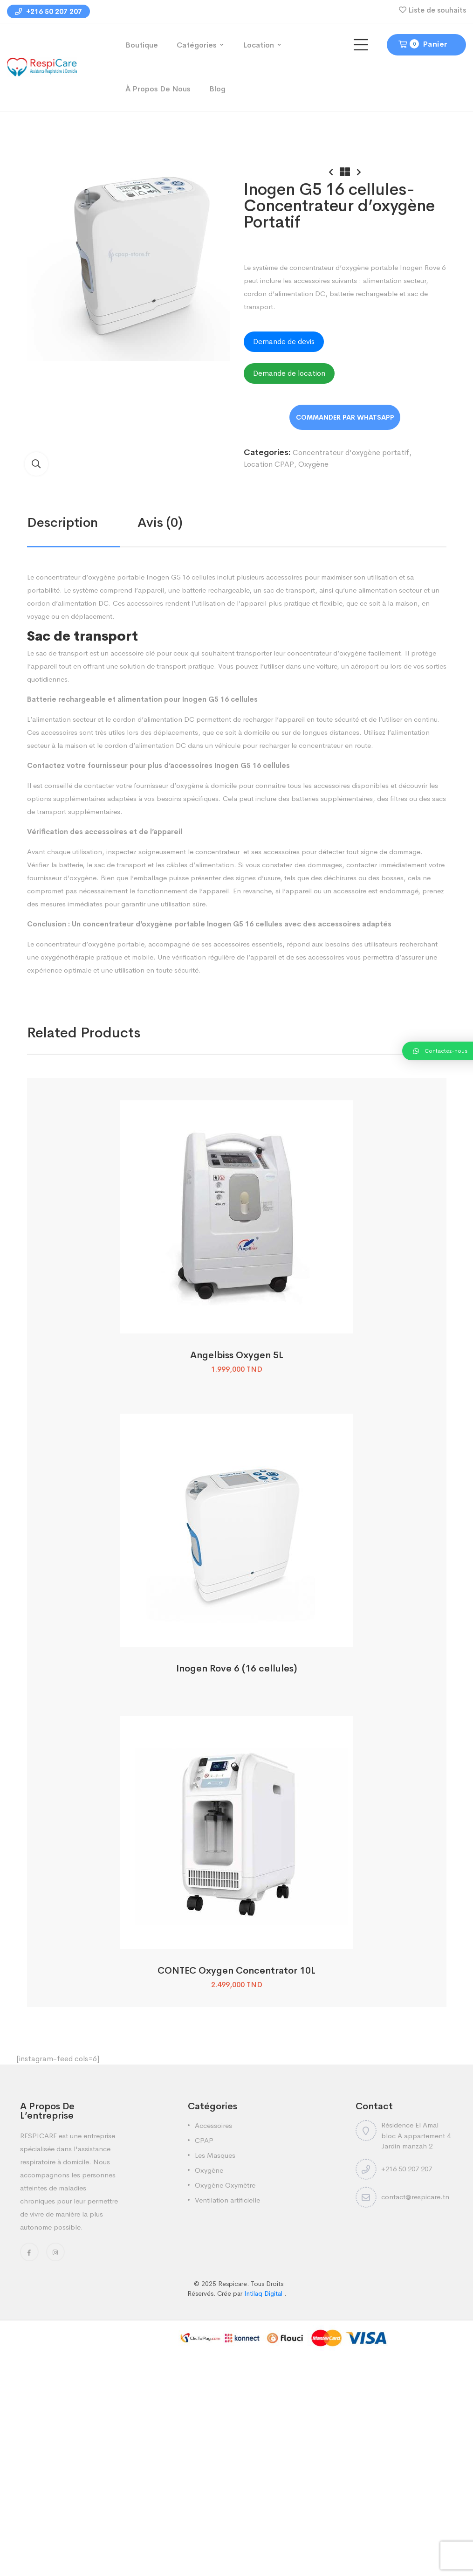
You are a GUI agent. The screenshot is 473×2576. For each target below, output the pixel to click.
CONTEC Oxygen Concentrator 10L (236, 1970)
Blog (217, 89)
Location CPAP (269, 464)
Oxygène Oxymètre (225, 2185)
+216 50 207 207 (48, 11)
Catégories (197, 45)
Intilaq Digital (264, 2293)
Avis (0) (160, 522)
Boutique (141, 45)
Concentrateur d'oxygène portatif (351, 452)
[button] (36, 464)
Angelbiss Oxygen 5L (236, 1355)
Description (62, 522)
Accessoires (213, 2125)
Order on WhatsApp (345, 417)
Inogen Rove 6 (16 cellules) (236, 1668)
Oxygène (313, 464)
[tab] (82, 522)
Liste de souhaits (437, 10)
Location (258, 45)
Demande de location (289, 373)
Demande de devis (284, 341)
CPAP (204, 2140)
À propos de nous (158, 89)
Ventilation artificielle (227, 2200)
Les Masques (215, 2155)
